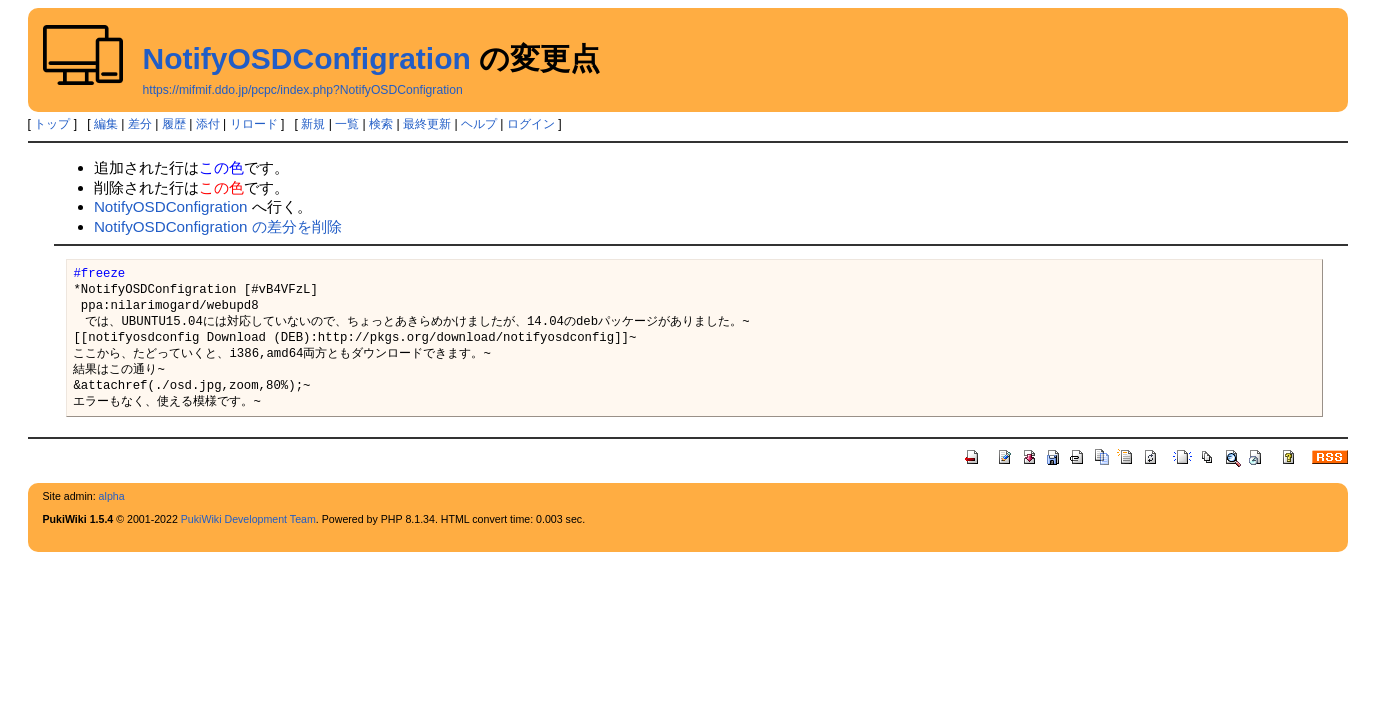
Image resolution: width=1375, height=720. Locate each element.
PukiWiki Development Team (248, 519)
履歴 (174, 124)
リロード (254, 124)
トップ (52, 124)
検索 (381, 124)
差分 (140, 124)
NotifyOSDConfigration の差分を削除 (218, 226)
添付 (208, 124)
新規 (313, 124)
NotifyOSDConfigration (307, 58)
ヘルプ (479, 124)
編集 (106, 124)
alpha (112, 496)
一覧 (347, 124)
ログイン (531, 124)
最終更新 (427, 124)
